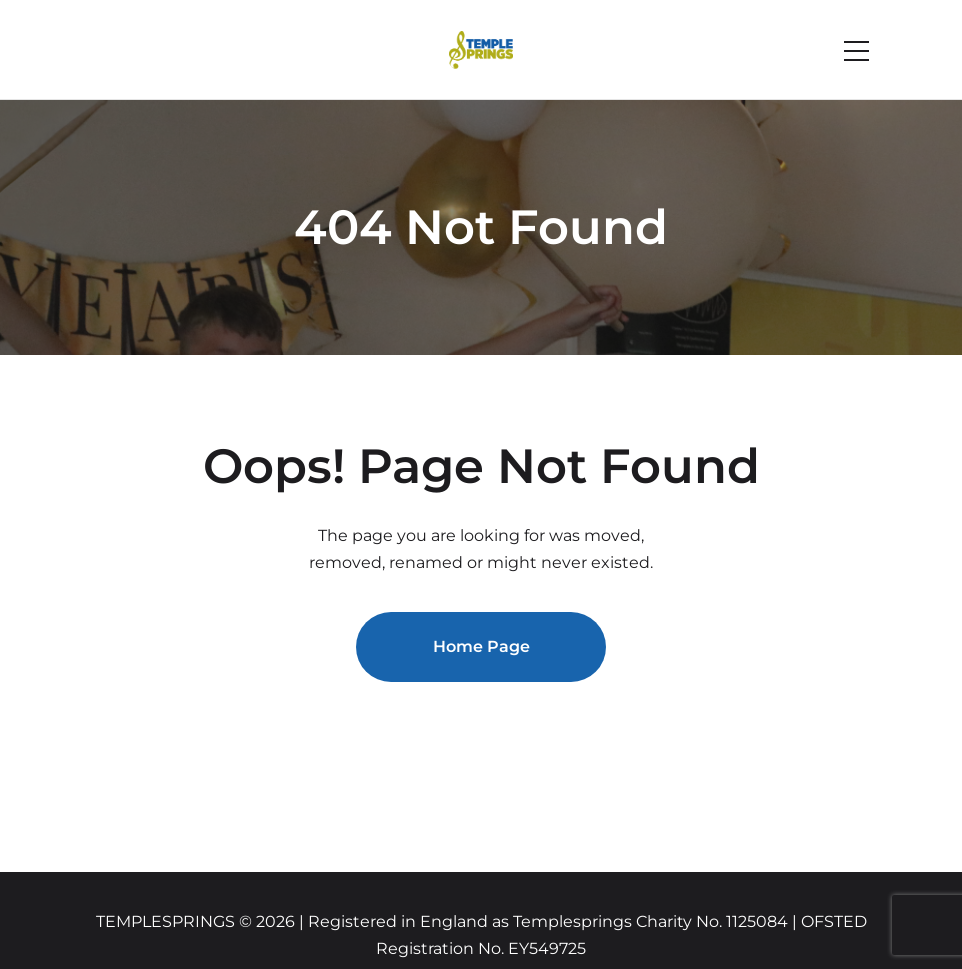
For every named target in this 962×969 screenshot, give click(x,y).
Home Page (481, 646)
